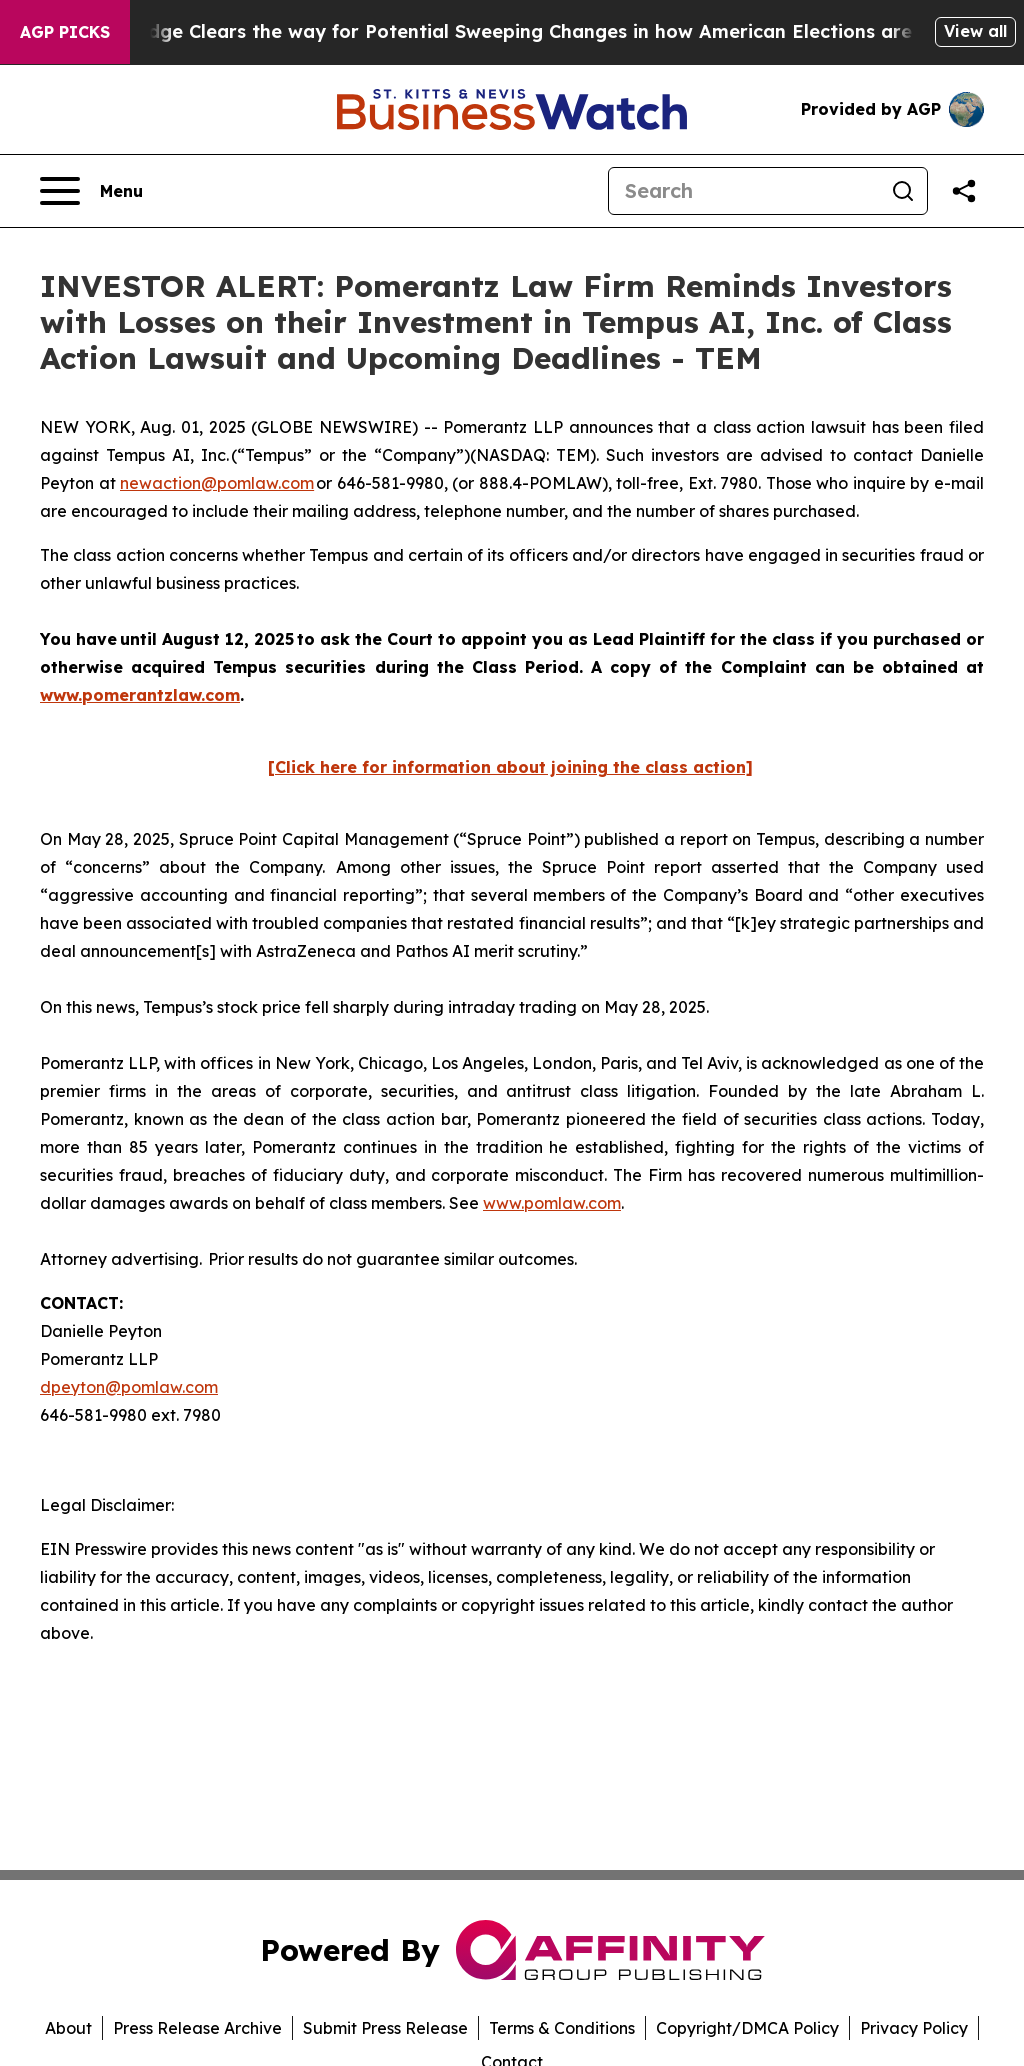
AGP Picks (65, 32)
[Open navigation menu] (91, 191)
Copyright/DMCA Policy (747, 2028)
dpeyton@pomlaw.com (129, 1387)
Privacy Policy (914, 2028)
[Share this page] (964, 191)
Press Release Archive (197, 2028)
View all (975, 31)
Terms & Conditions (562, 2028)
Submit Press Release (385, 2028)
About (68, 2028)
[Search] (744, 191)
